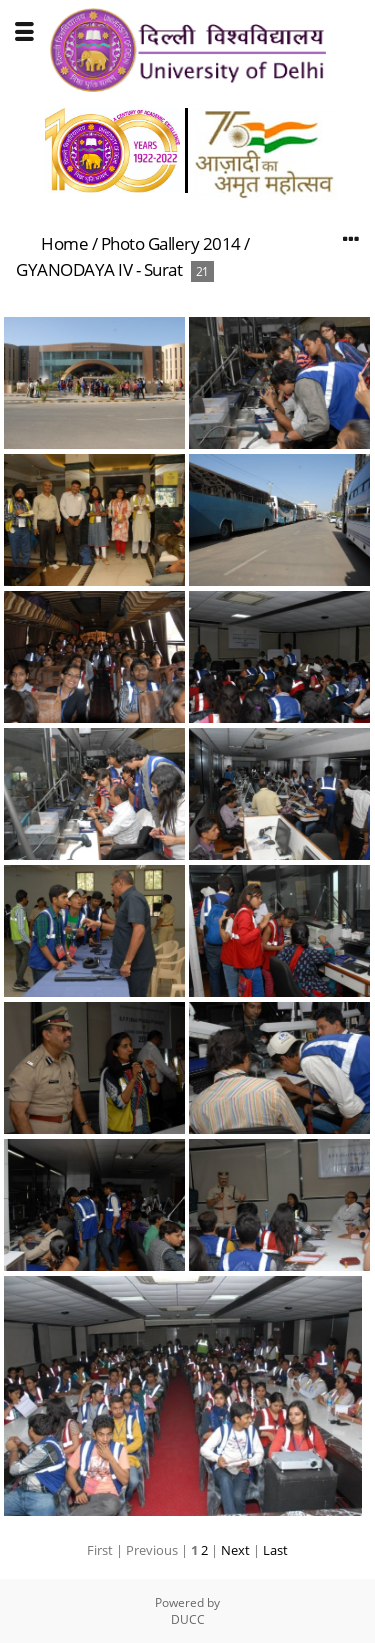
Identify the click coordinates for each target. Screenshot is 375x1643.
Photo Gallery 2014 (171, 243)
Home (64, 243)
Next (235, 1550)
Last (275, 1550)
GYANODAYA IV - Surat (99, 269)
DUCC (188, 1619)
